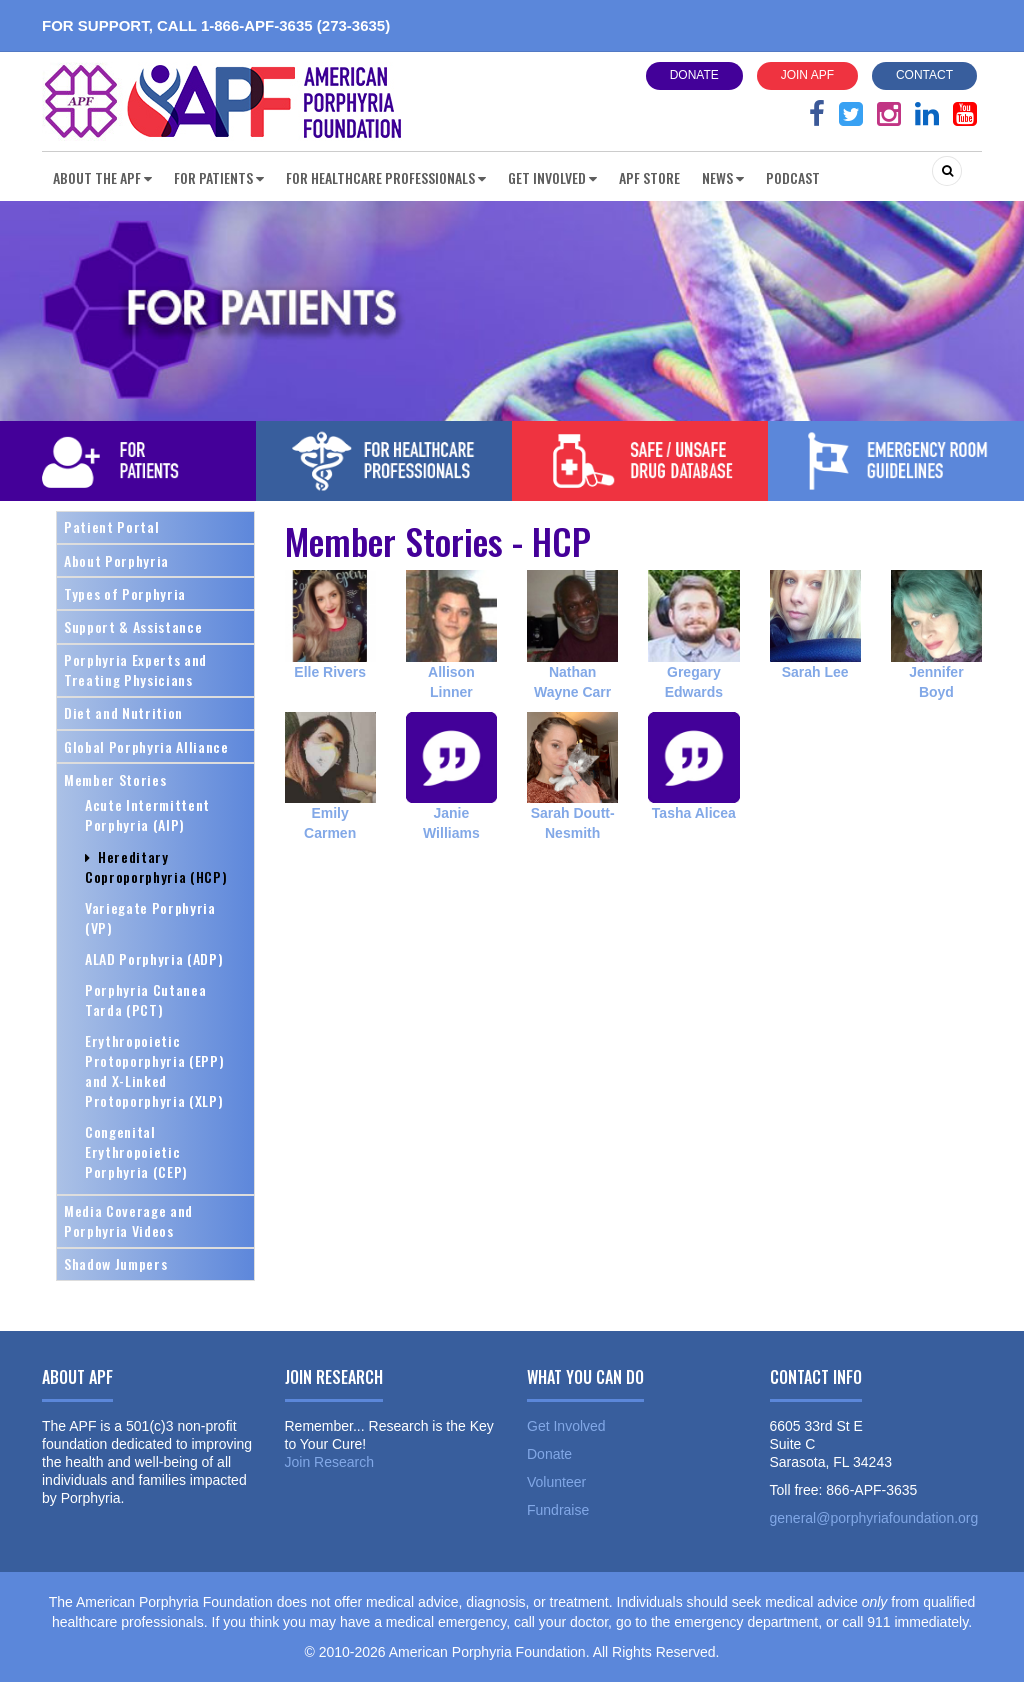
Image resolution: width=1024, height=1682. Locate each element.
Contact (924, 75)
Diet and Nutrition (123, 712)
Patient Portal (111, 526)
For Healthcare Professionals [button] (386, 177)
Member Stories (115, 779)
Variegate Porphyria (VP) (150, 917)
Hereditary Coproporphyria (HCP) (156, 866)
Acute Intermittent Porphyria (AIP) (147, 814)
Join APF (807, 75)
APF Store (649, 177)
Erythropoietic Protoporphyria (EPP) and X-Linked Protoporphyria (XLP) (154, 1070)
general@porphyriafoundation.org (874, 1518)
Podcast (793, 177)
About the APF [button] (102, 177)
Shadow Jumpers (115, 1263)
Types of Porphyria (125, 593)
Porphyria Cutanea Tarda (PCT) (145, 999)
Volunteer (556, 1482)
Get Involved (566, 1426)
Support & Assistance (133, 626)
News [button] (723, 177)
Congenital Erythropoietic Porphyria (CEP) (136, 1151)
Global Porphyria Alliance (146, 746)
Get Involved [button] (552, 177)
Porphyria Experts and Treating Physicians (135, 669)
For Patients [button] (219, 177)
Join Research (330, 1462)
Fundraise (558, 1510)
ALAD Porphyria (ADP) (154, 958)
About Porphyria (116, 560)
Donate (694, 75)
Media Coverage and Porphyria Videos (128, 1220)
